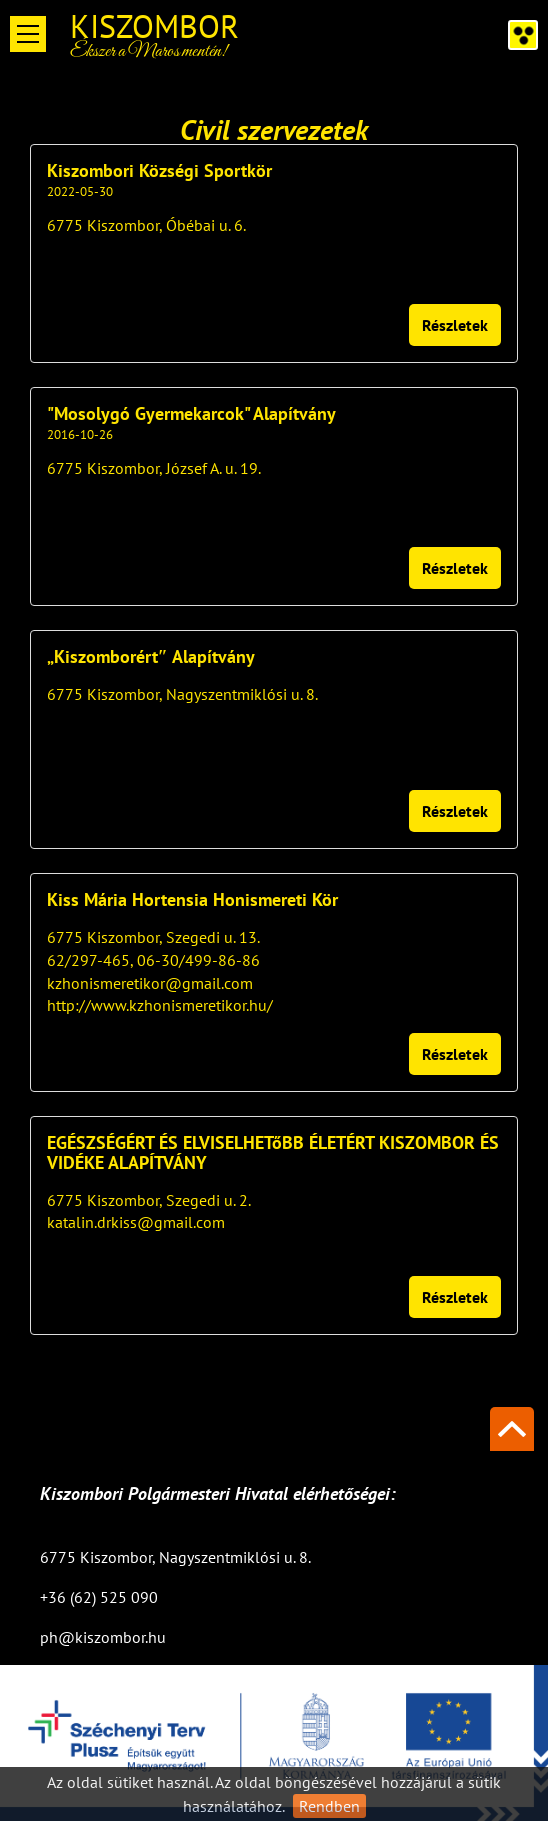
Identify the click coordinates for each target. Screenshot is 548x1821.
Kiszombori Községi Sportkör (159, 171)
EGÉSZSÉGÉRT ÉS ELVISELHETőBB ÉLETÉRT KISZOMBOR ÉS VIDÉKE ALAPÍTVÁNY (273, 1153)
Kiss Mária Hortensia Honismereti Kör (192, 900)
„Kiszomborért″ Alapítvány (151, 657)
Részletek (455, 325)
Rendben (329, 1806)
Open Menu (28, 34)
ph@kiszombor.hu (103, 1637)
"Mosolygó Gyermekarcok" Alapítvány (191, 414)
